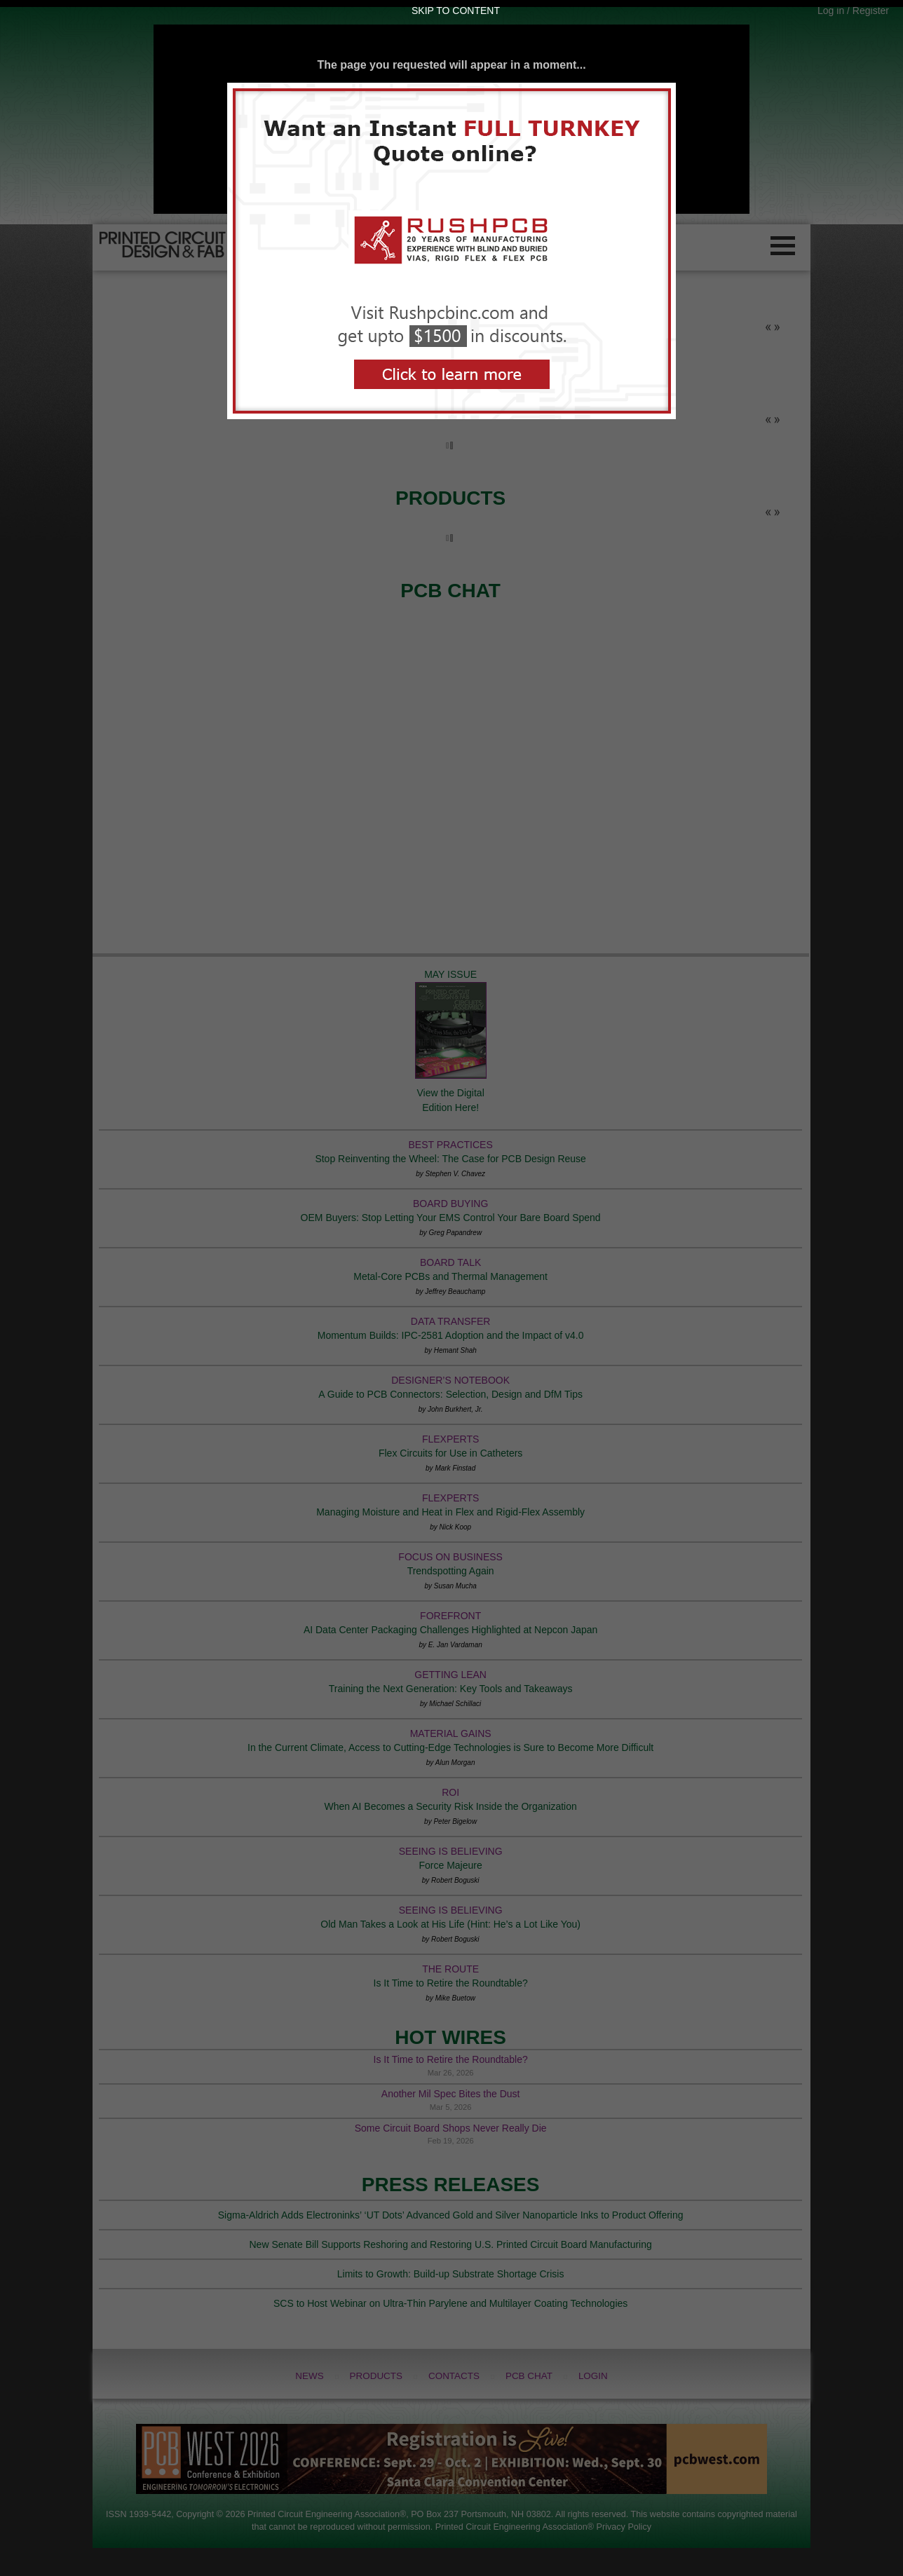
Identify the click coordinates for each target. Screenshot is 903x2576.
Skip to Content (456, 10)
